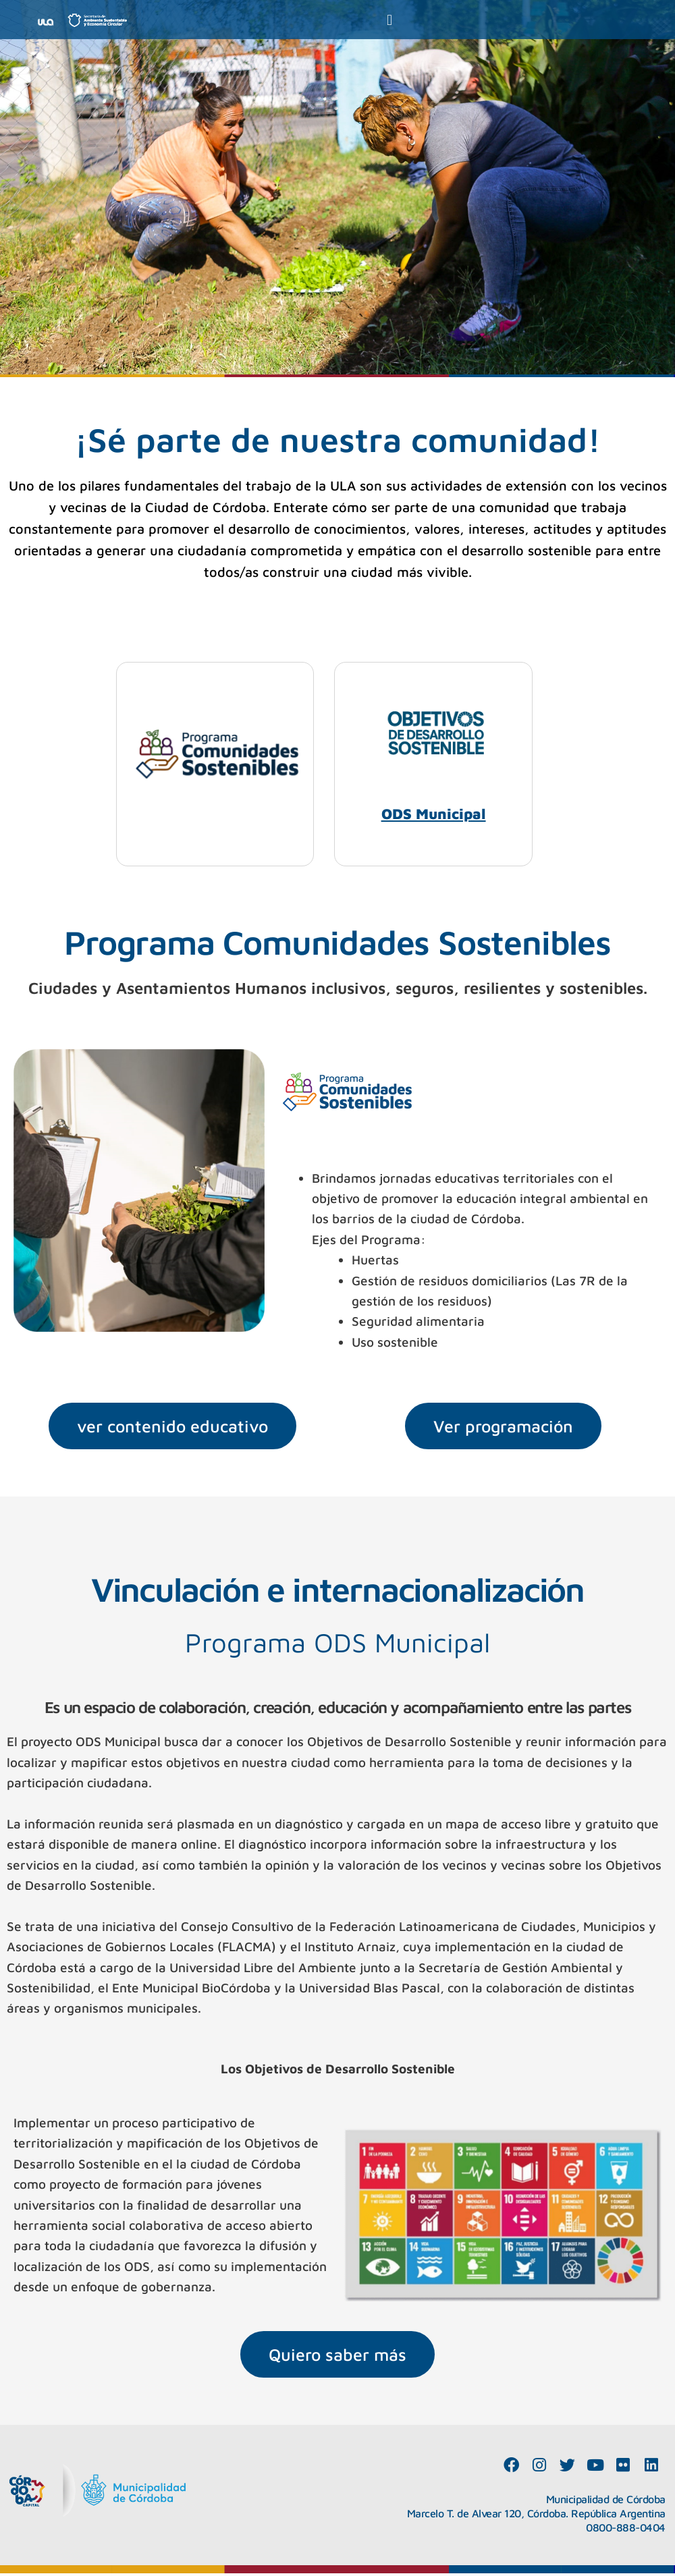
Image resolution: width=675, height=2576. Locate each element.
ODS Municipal (433, 815)
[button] (389, 19)
